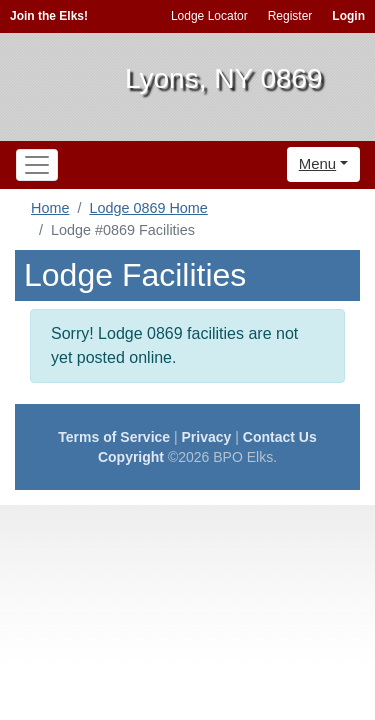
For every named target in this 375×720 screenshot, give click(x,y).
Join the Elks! (49, 16)
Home (50, 208)
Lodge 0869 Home (148, 208)
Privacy (207, 437)
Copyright (131, 457)
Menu (318, 163)
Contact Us (280, 437)
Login (348, 16)
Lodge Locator (209, 16)
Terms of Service (114, 437)
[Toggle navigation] (37, 165)
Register (290, 16)
